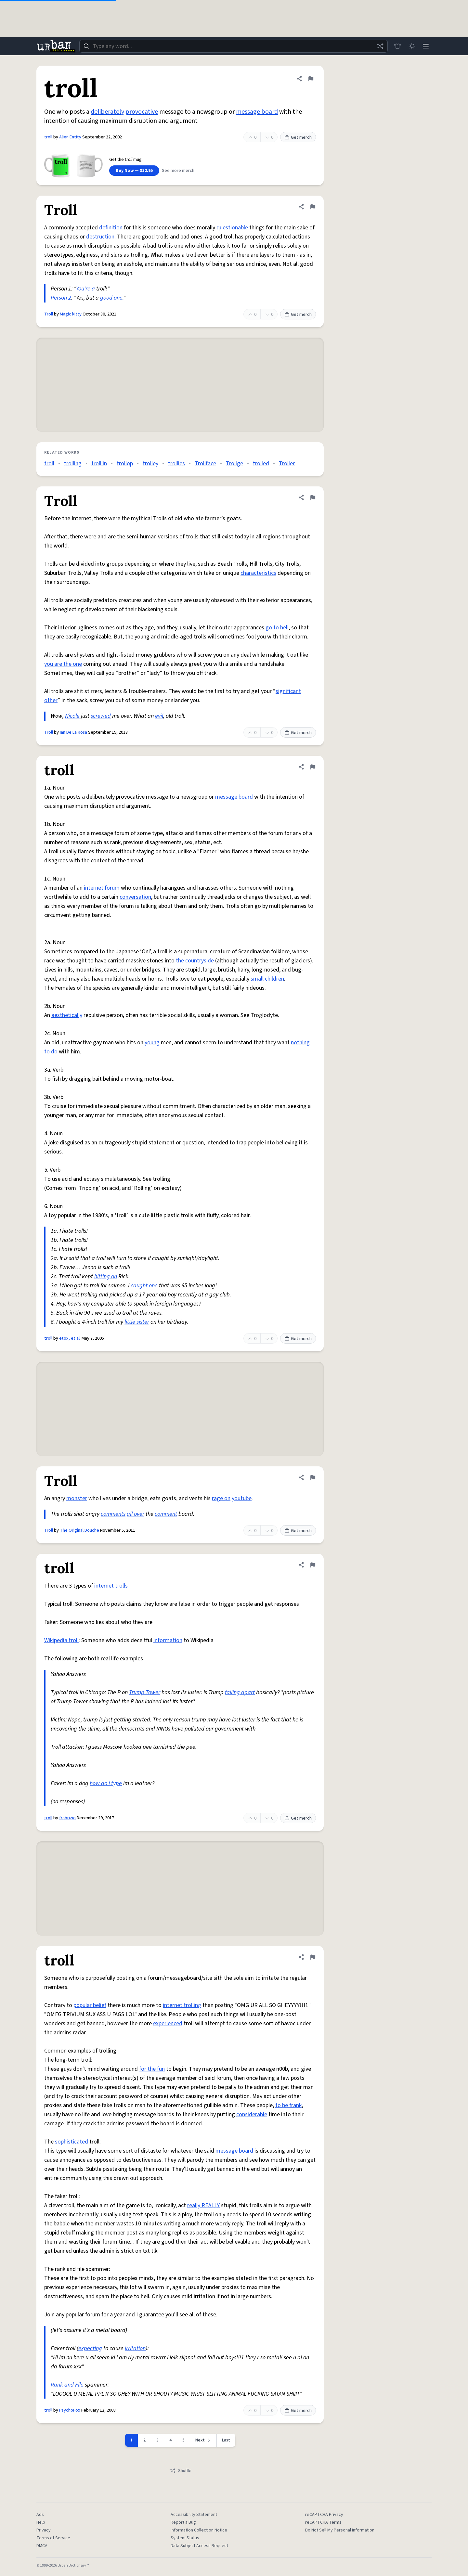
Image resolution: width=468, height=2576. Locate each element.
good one (111, 298)
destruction (100, 237)
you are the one (63, 664)
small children (267, 979)
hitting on (105, 1276)
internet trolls (111, 1586)
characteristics (258, 573)
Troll (48, 314)
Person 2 (61, 298)
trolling (73, 463)
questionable (232, 228)
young (152, 1042)
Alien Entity (70, 137)
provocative (141, 111)
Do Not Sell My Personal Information (339, 2530)
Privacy (43, 2530)
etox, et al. (70, 1338)
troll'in (99, 463)
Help (40, 2522)
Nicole (72, 716)
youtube (242, 1498)
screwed (101, 716)
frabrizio (67, 1818)
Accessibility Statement (194, 2514)
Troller (287, 463)
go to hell (277, 628)
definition (111, 228)
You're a (85, 289)
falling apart (240, 1692)
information (167, 1640)
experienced (167, 2023)
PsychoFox (69, 2410)
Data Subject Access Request (199, 2546)
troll (48, 137)
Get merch (298, 137)
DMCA (41, 2546)
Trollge (234, 463)
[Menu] (426, 46)
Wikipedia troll (61, 1640)
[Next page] (203, 2440)
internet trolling (182, 2005)
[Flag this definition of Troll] (312, 206)
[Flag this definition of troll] (311, 78)
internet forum (102, 888)
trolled (261, 463)
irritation (135, 2348)
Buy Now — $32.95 (134, 170)
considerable (251, 2114)
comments (113, 1514)
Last (226, 2440)
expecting (90, 2348)
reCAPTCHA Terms (323, 2522)
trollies (176, 463)
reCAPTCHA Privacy (324, 2514)
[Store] (397, 46)
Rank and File (67, 2385)
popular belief (89, 2005)
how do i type (106, 1783)
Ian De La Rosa (73, 732)
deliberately (107, 111)
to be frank (288, 2105)
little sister (136, 1322)
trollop (125, 463)
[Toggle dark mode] (411, 46)
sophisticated (71, 2142)
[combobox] (233, 46)
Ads (40, 2514)
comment (166, 1514)
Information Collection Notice (199, 2530)
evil (159, 716)
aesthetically (66, 1015)
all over (135, 1514)
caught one (144, 1286)
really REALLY (203, 2205)
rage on (221, 1498)
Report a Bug (183, 2522)
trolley (150, 463)
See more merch (178, 170)
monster (76, 1498)
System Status (185, 2538)
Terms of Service (53, 2538)
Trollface (205, 463)
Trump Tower (144, 1692)
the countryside (195, 961)
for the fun (152, 2069)
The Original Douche (79, 1530)
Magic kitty (71, 314)
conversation (135, 897)
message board (257, 111)
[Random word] (380, 46)
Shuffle (180, 2470)
